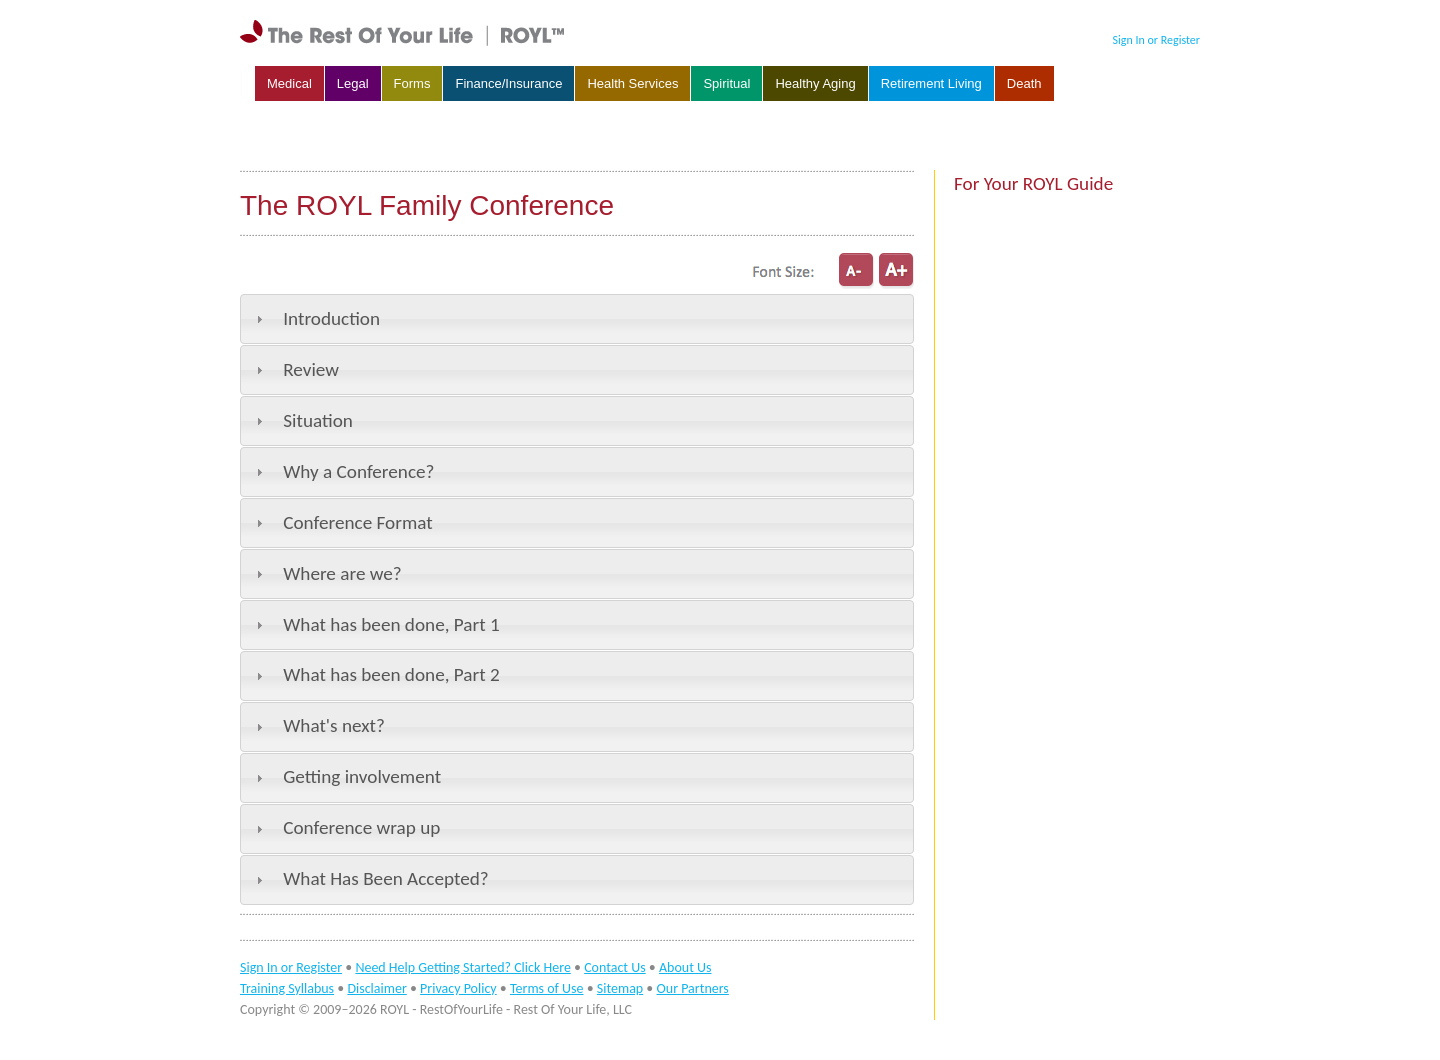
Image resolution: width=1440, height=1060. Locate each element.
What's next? (334, 725)
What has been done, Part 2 (391, 674)
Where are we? (342, 573)
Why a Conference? (358, 471)
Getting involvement (362, 776)
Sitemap (620, 988)
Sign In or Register (1156, 40)
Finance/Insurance (508, 83)
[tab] (577, 319)
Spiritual (726, 83)
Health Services (632, 83)
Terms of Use (547, 988)
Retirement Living (931, 83)
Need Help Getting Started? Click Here (462, 967)
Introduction (331, 318)
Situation (318, 420)
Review (311, 369)
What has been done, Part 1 (391, 624)
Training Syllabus (287, 988)
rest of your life (405, 33)
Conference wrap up (361, 827)
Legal (353, 83)
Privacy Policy (458, 988)
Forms (412, 83)
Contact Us (615, 967)
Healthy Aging (815, 83)
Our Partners (693, 988)
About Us (685, 967)
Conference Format (357, 522)
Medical (289, 83)
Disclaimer (376, 988)
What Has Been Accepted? (385, 878)
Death (1024, 83)
